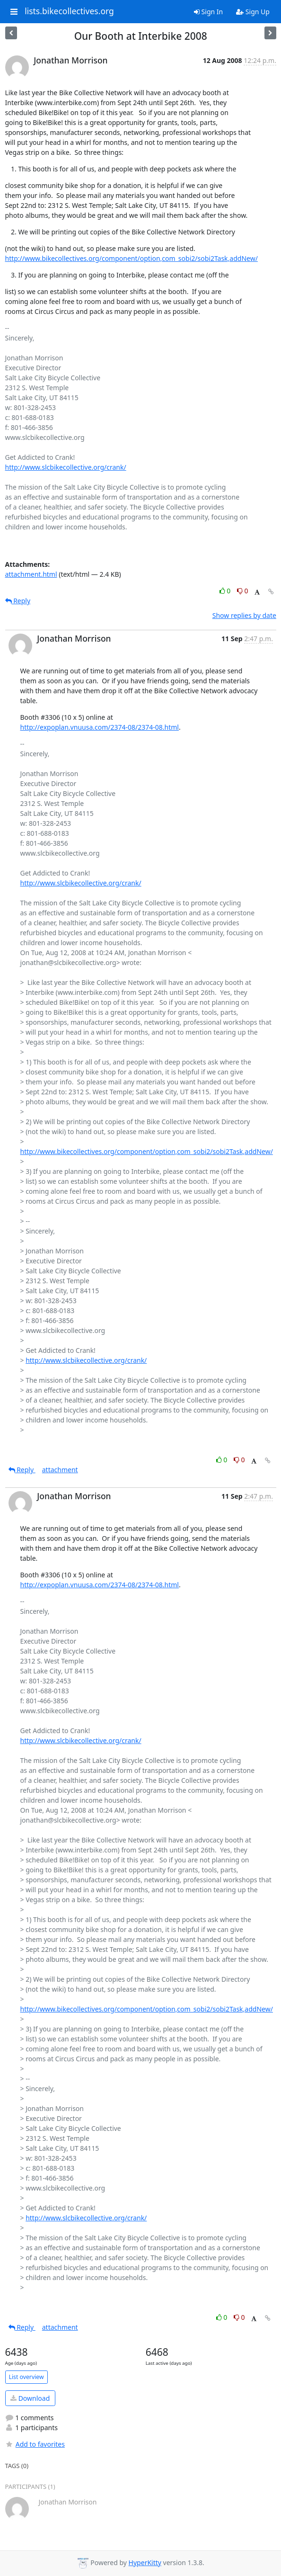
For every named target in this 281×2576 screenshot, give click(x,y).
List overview (26, 2377)
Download (30, 2398)
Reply (18, 600)
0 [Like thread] (226, 590)
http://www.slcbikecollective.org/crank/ (65, 467)
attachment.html (31, 574)
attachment (60, 1469)
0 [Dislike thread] (242, 590)
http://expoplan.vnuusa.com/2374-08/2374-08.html (99, 727)
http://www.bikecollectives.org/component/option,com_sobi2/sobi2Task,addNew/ (131, 258)
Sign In (208, 11)
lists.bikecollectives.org (69, 11)
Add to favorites (35, 2444)
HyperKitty (145, 2562)
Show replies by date (244, 615)
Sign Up (253, 11)
